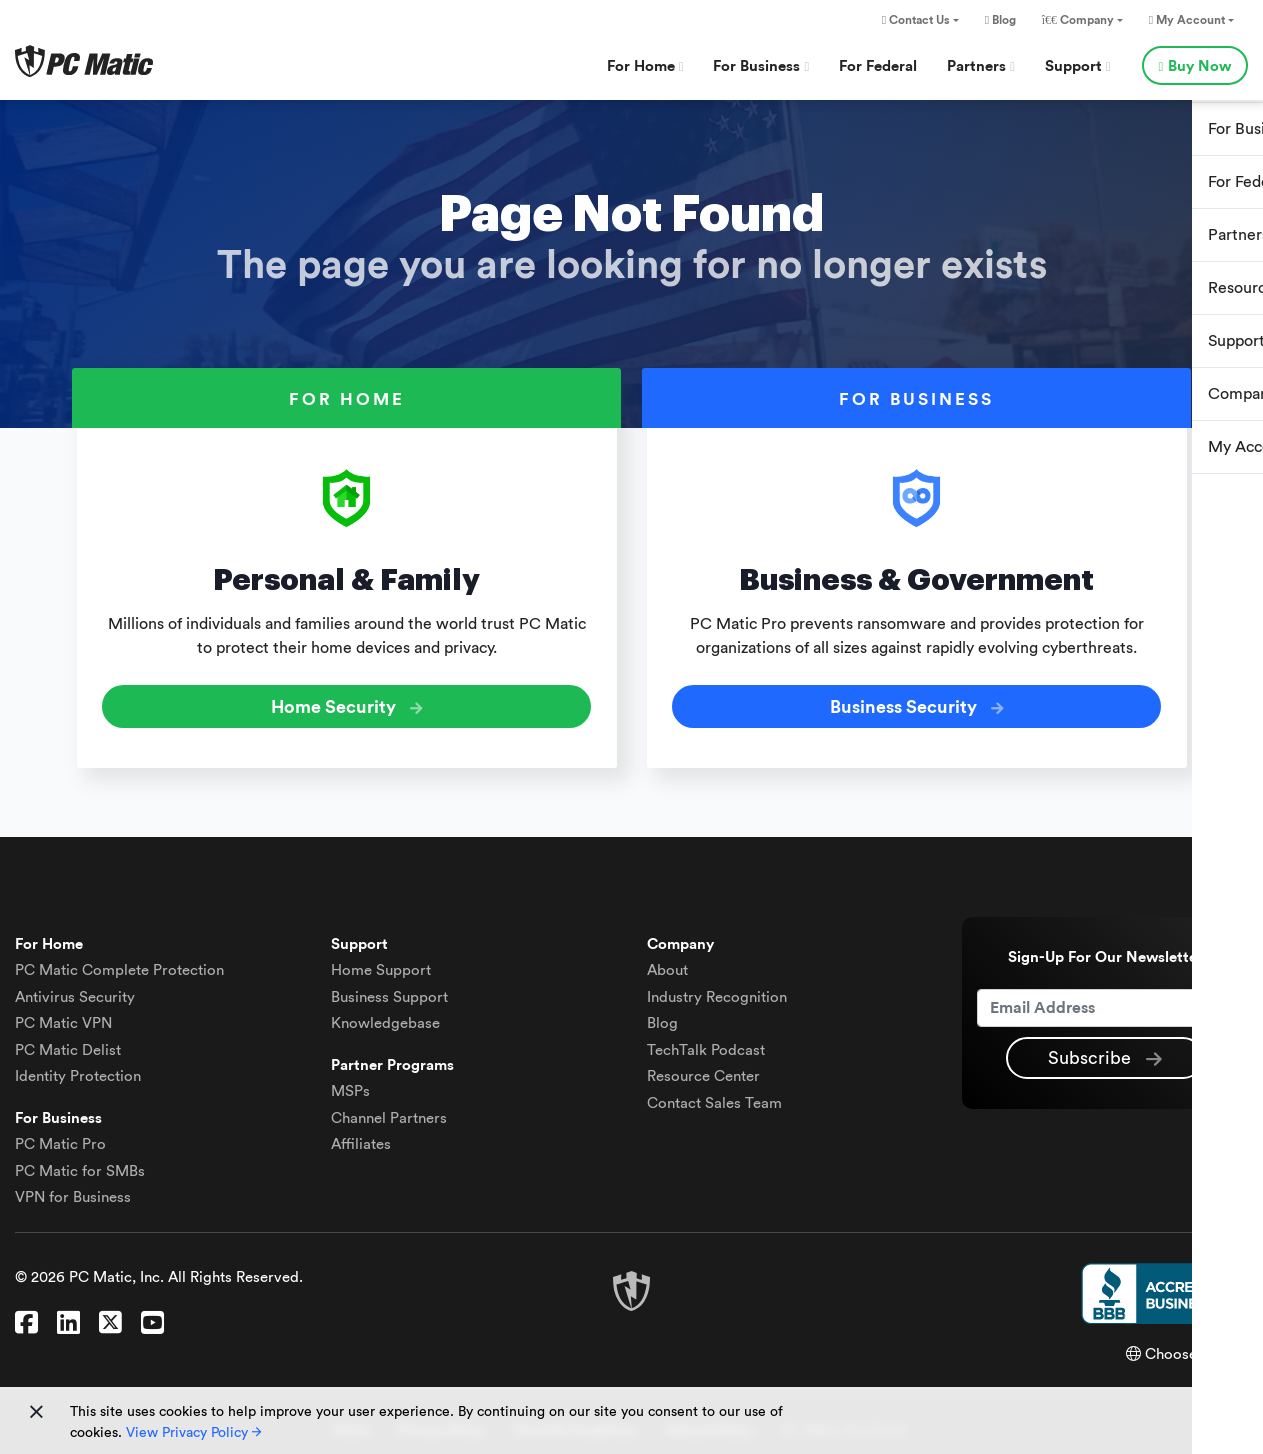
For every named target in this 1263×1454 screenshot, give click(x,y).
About (667, 962)
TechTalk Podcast (706, 1041)
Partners (981, 66)
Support (1078, 66)
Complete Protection (119, 962)
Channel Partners (389, 1109)
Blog (1000, 20)
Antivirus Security (75, 988)
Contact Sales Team (714, 1094)
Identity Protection (78, 1068)
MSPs (350, 1083)
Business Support (389, 988)
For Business (761, 66)
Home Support (381, 962)
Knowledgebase (385, 1015)
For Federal (878, 66)
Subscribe (1105, 1051)
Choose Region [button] (1187, 1345)
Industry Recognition (717, 988)
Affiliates (361, 1136)
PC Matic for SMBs (80, 1162)
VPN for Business (73, 1189)
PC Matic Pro (60, 1136)
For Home (645, 66)
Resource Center (703, 1068)
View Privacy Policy (193, 1433)
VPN (63, 1015)
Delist (68, 1041)
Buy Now (1195, 66)
